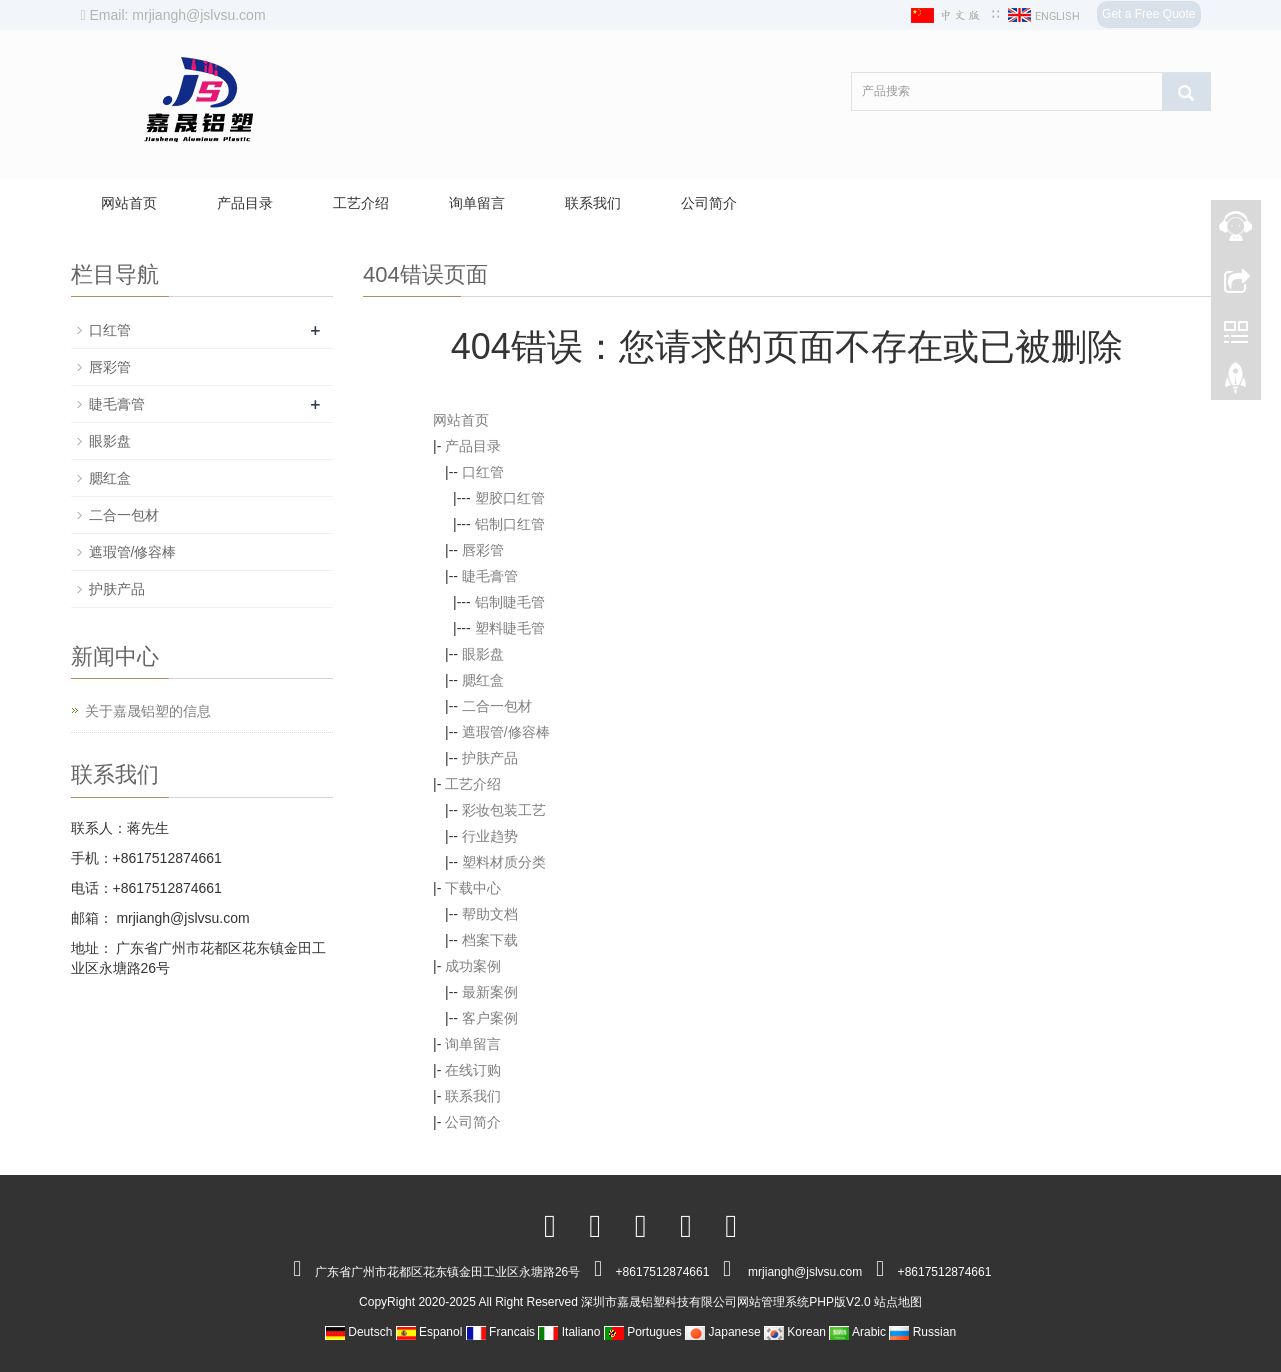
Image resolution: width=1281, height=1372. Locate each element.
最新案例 (490, 992)
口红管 (483, 472)
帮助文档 (490, 914)
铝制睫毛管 (510, 602)
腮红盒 (483, 680)
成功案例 (473, 966)
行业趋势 (490, 836)
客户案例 (490, 1018)
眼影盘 (483, 654)
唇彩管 (483, 550)
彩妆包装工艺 (504, 810)
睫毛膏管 (490, 576)
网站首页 (129, 203)
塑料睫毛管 (510, 628)
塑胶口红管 (510, 498)
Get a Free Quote (1148, 14)
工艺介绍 (361, 203)
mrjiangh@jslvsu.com (181, 918)
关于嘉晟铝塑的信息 (148, 711)
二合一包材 (497, 706)
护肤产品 (490, 758)
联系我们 (593, 203)
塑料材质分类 (504, 862)
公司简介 (709, 203)
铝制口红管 (510, 524)
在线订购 (473, 1070)
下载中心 (473, 888)
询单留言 (477, 203)
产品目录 (245, 203)
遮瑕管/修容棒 (506, 732)
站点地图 (898, 1302)
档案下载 (490, 940)
